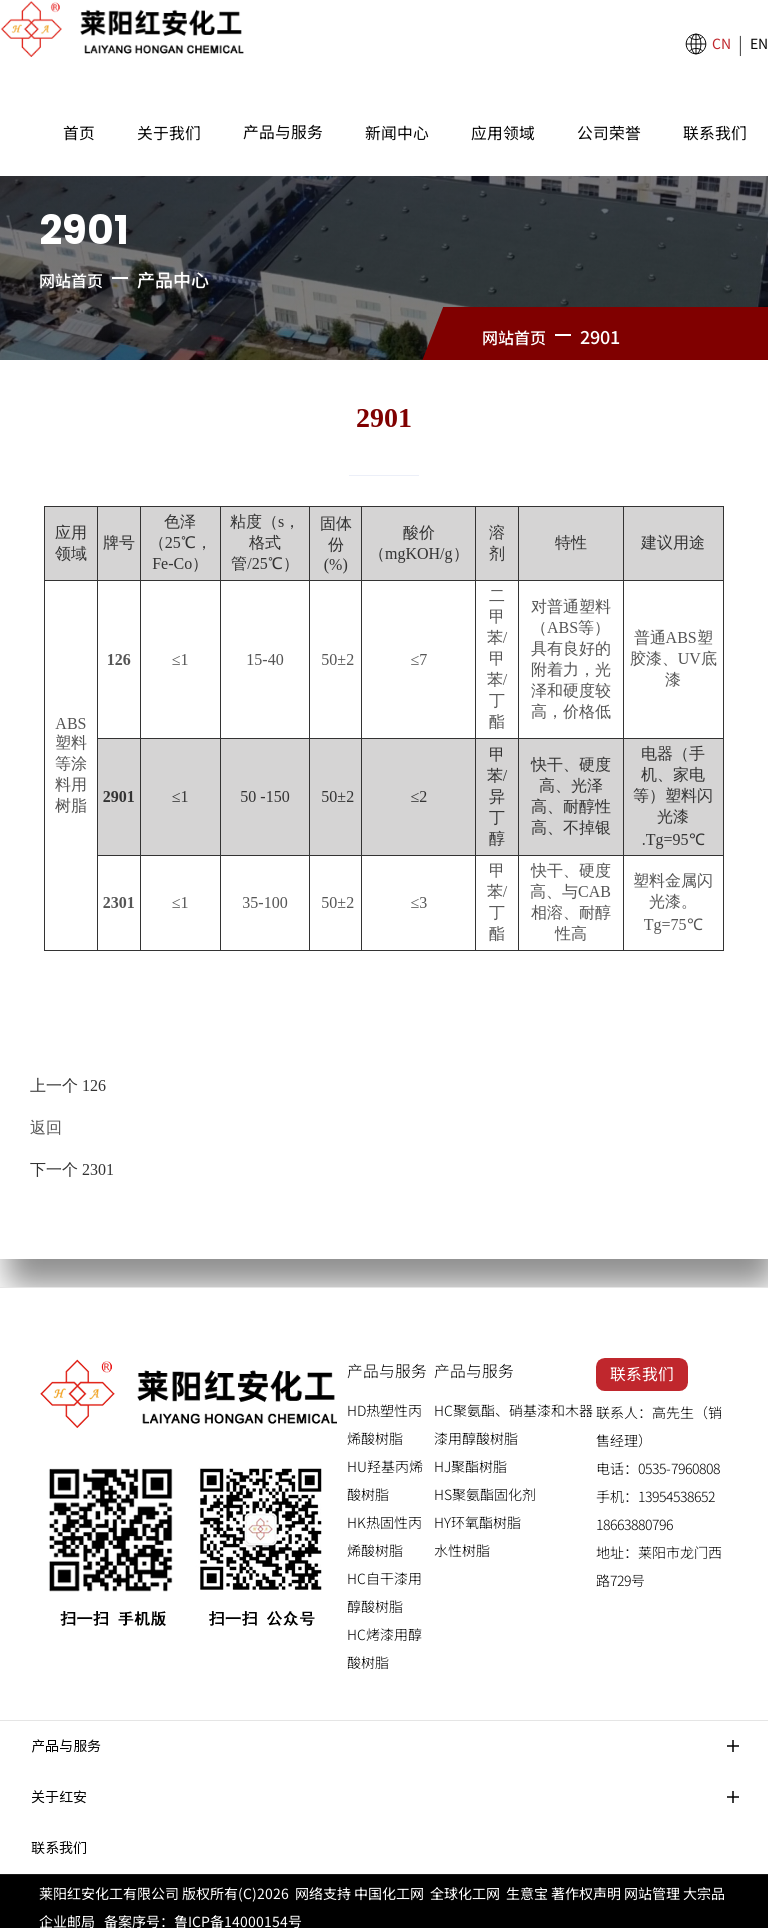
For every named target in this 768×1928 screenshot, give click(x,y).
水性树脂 (462, 1539)
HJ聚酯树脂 (470, 1455)
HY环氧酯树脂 (477, 1511)
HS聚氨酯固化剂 (485, 1483)
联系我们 (715, 132)
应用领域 (503, 132)
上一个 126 (68, 1083)
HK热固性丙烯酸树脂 (384, 1525)
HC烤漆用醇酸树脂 (384, 1637)
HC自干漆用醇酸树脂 (384, 1581)
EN (759, 43)
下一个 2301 (72, 1159)
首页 (79, 132)
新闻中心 (397, 132)
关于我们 (169, 132)
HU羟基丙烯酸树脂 (385, 1469)
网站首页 (71, 280)
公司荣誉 (609, 132)
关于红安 (59, 1785)
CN (721, 43)
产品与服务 (283, 131)
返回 (46, 1121)
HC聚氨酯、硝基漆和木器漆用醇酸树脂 (513, 1413)
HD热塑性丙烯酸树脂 (384, 1413)
